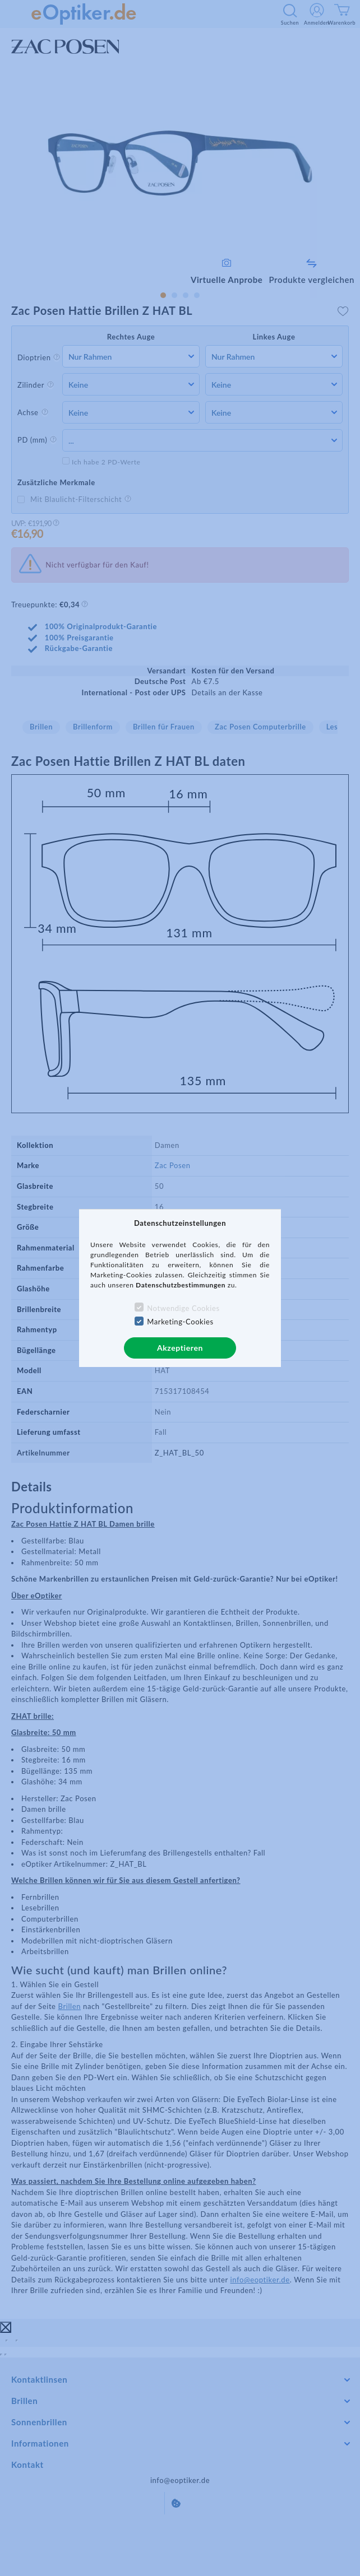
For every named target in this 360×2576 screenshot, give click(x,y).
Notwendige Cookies (183, 1308)
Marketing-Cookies (180, 1321)
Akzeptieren (180, 1347)
